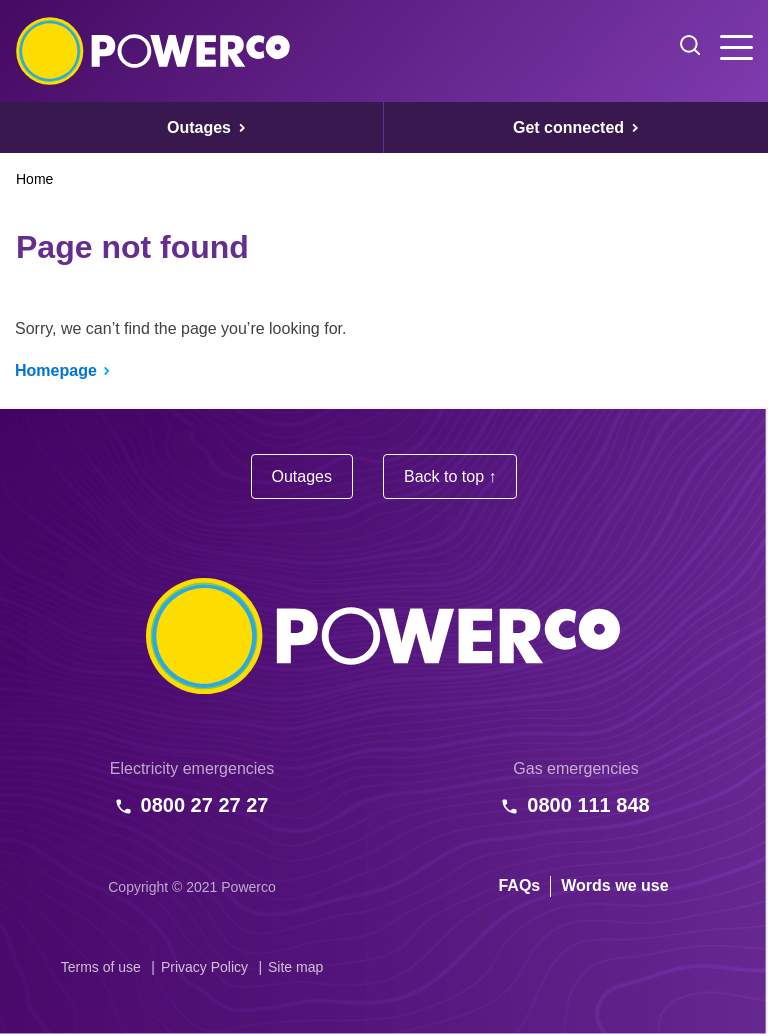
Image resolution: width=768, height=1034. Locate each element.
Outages (302, 476)
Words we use (614, 885)
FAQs (519, 885)
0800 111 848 (588, 805)
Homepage (56, 370)
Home (34, 179)
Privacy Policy (204, 967)
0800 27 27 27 (205, 805)
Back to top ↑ (450, 476)
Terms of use (101, 967)
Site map (295, 967)
